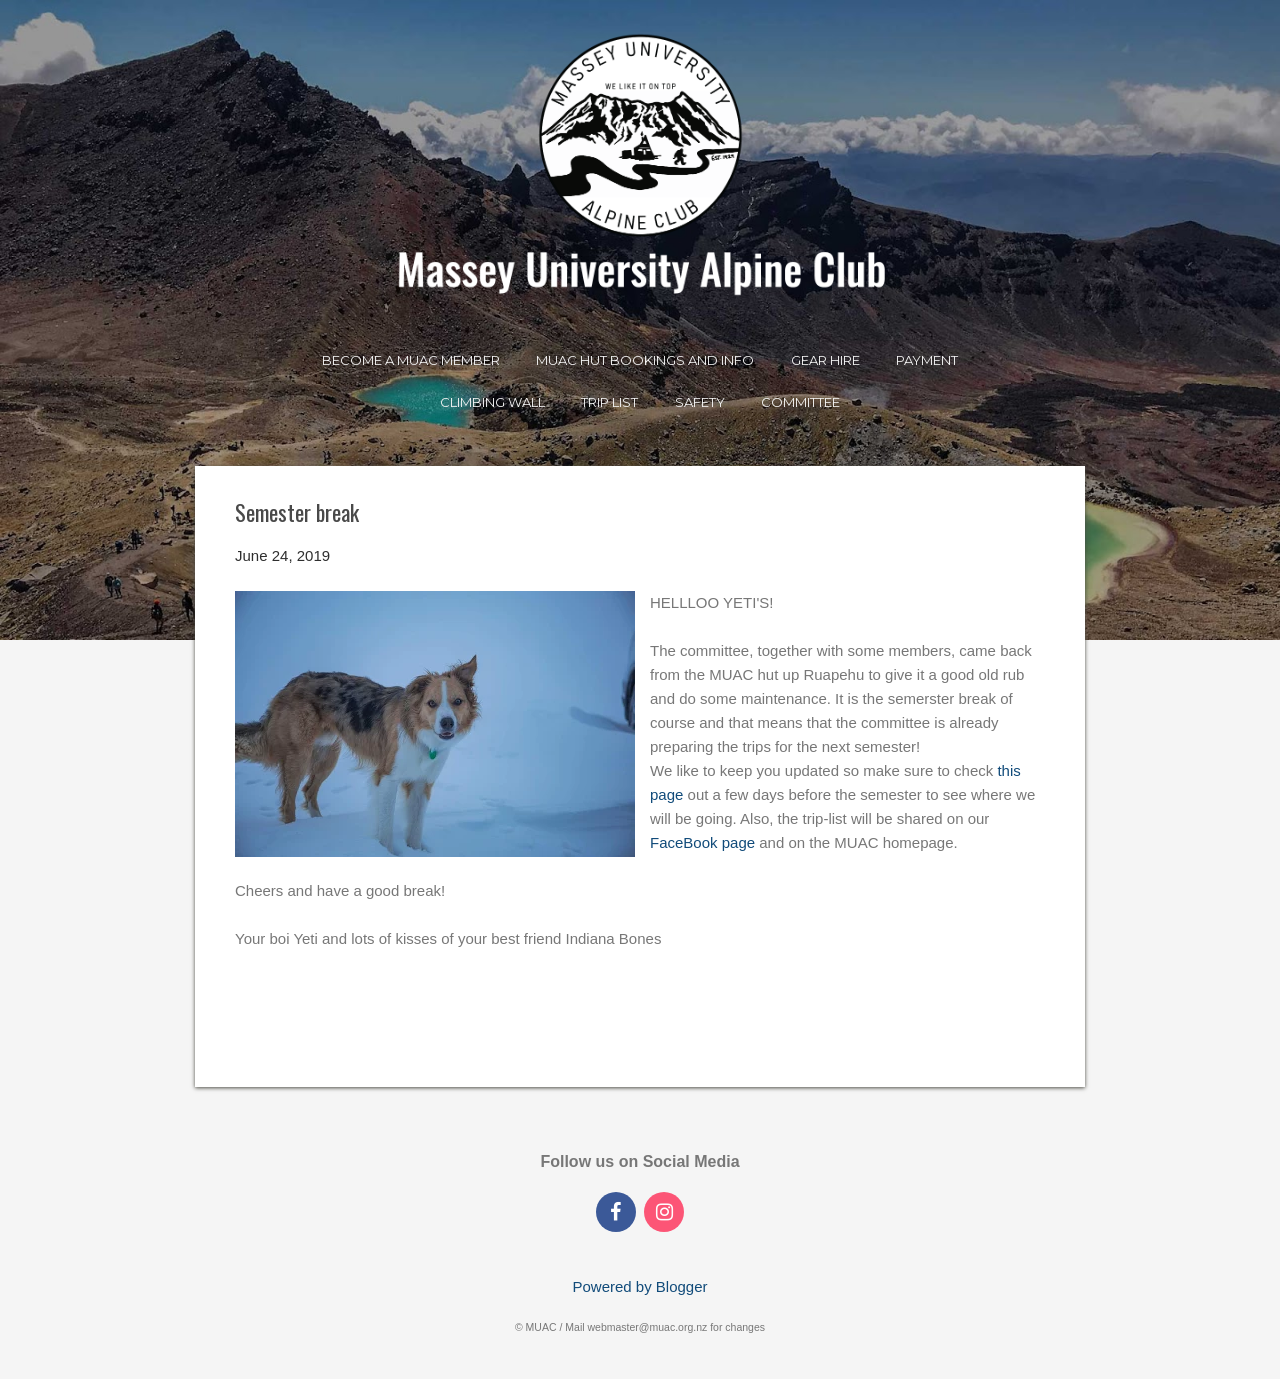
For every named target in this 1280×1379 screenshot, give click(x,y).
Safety (700, 402)
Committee (800, 402)
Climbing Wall (492, 402)
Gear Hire (825, 360)
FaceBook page (702, 842)
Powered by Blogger (639, 1286)
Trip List (609, 402)
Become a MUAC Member (411, 360)
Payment (927, 360)
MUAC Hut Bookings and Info (645, 360)
